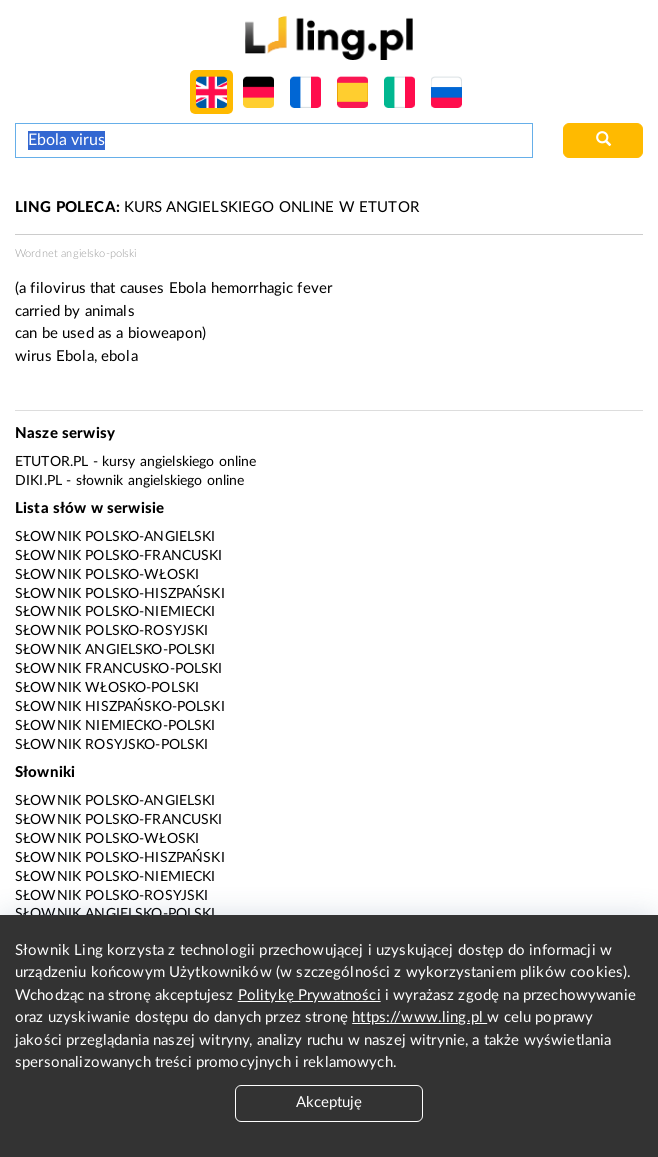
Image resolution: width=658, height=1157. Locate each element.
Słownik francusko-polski (119, 669)
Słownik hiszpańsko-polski (120, 707)
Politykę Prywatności (309, 995)
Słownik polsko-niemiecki (115, 612)
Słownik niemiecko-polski (115, 726)
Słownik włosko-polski (107, 688)
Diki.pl (38, 481)
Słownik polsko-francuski (119, 556)
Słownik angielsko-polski (115, 650)
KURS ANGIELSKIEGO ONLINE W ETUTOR (217, 207)
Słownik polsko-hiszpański (120, 594)
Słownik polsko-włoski (107, 575)
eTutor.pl (51, 462)
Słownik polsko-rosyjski (111, 631)
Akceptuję (329, 1102)
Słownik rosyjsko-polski (111, 745)
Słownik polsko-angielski (115, 537)
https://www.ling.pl (419, 1017)
